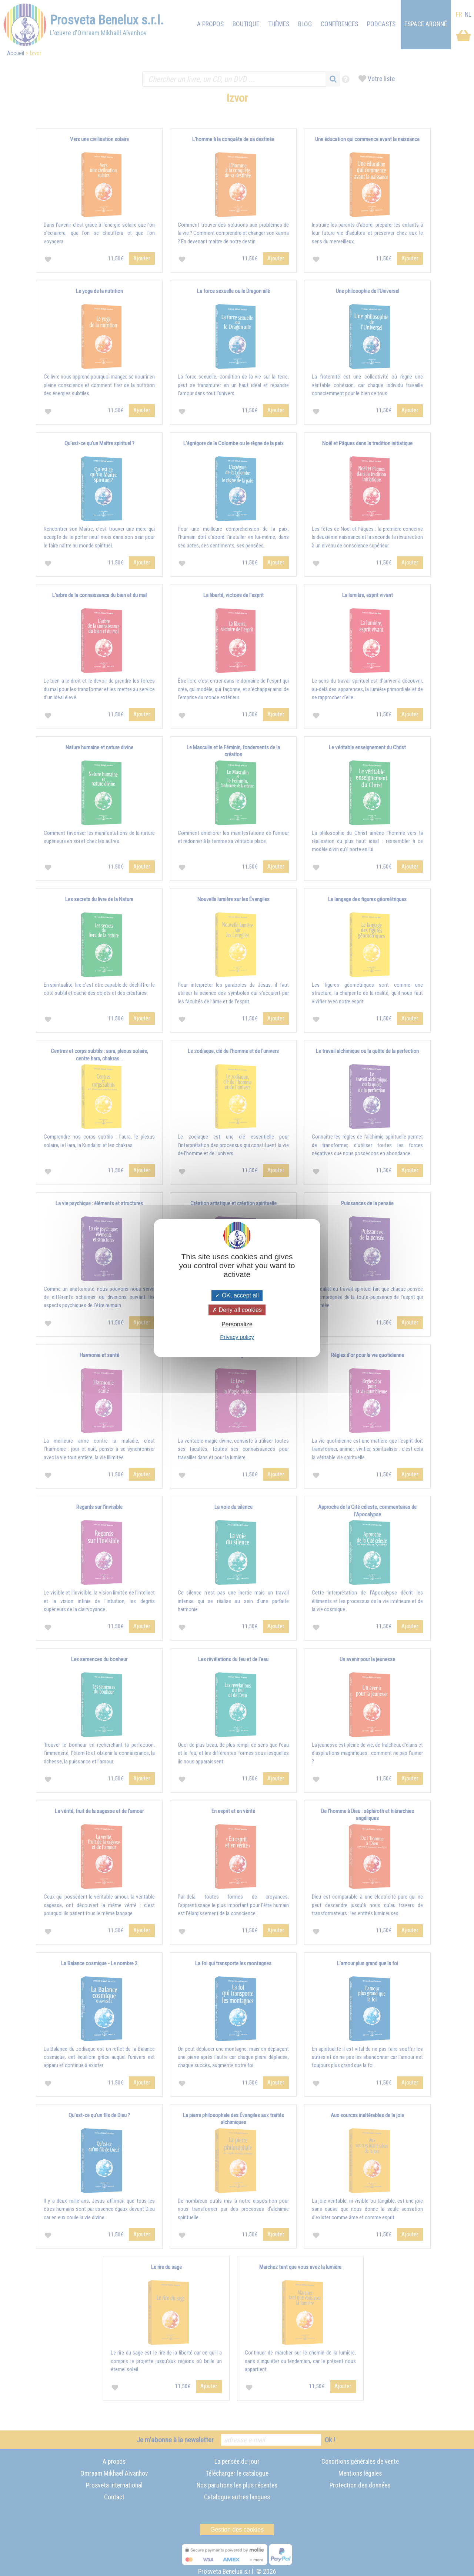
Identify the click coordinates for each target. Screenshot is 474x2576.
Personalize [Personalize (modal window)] (237, 1324)
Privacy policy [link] (237, 1337)
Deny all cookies (237, 1310)
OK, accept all (236, 1295)
